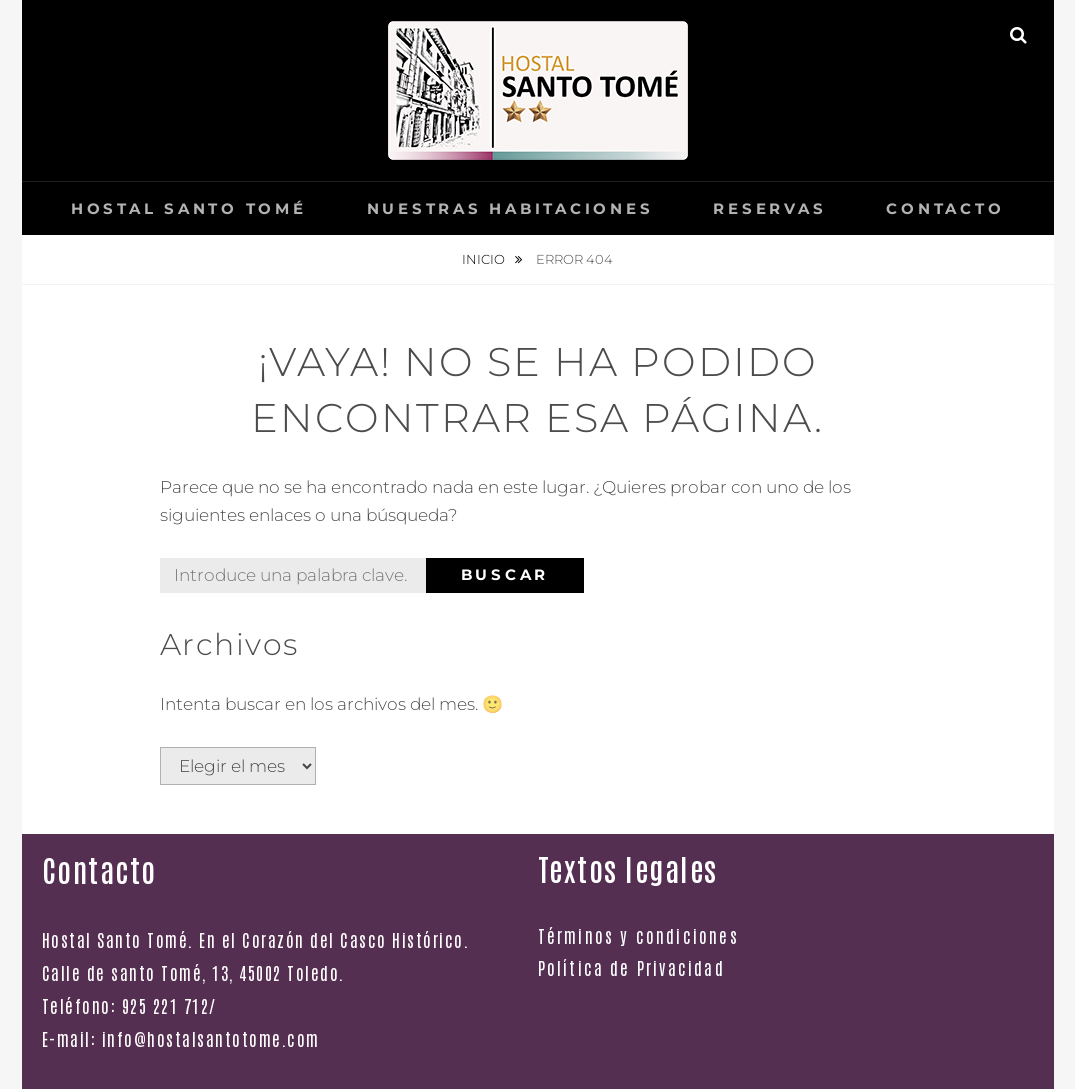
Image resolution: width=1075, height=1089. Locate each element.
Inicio (485, 259)
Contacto (945, 208)
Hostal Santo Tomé (189, 208)
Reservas (769, 208)
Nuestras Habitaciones (510, 208)
